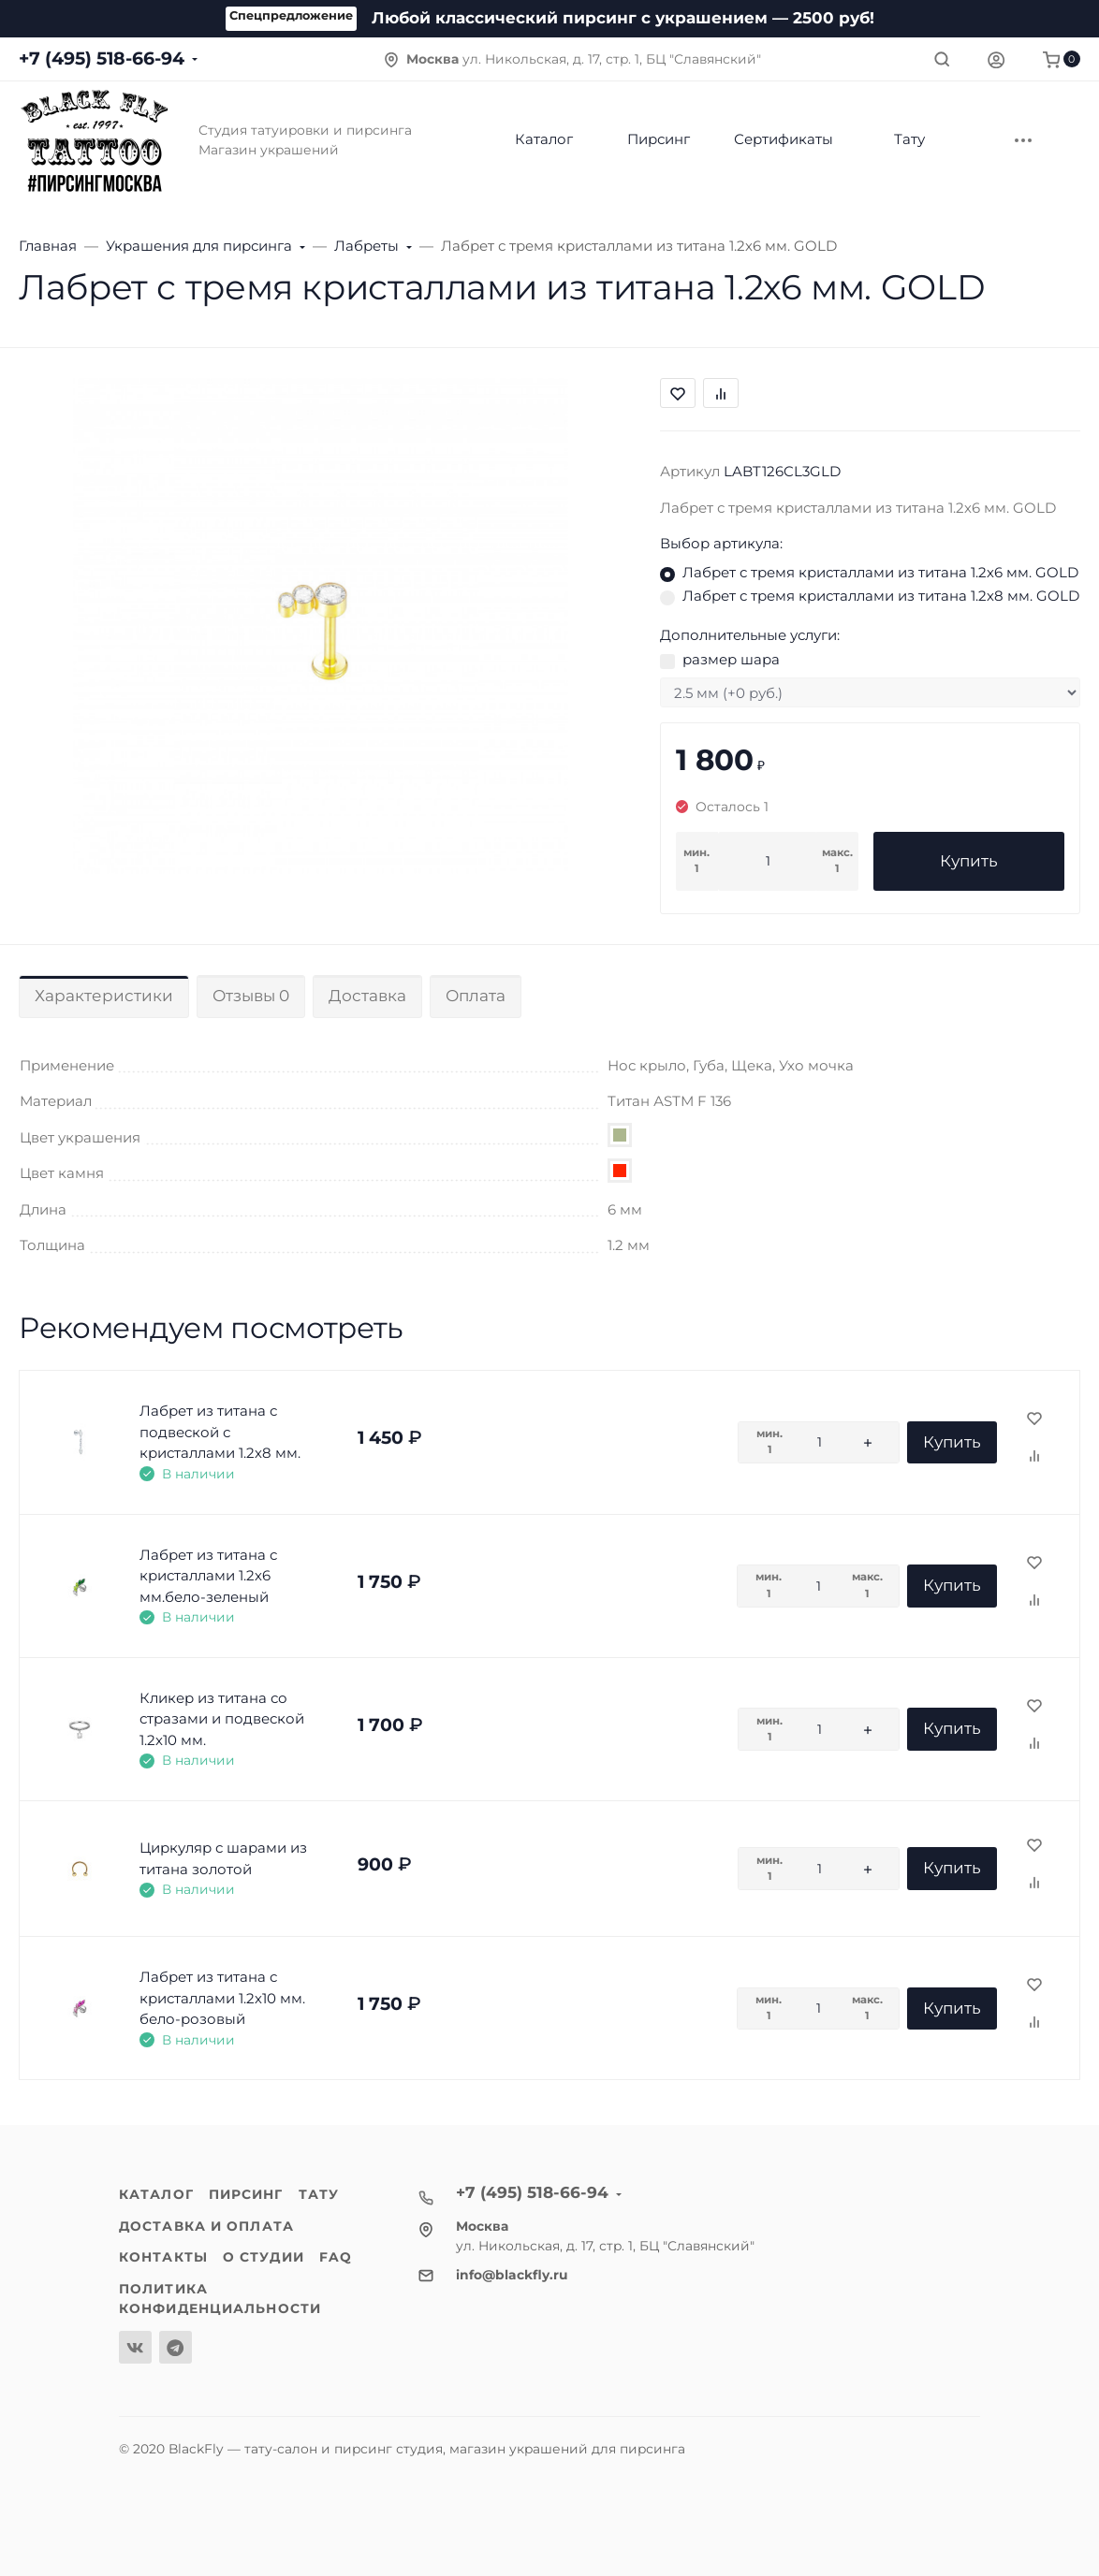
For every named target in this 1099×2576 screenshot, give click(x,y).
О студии (263, 2256)
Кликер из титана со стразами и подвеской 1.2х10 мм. (221, 1719)
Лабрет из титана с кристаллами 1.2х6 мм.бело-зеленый (208, 1576)
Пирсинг (246, 2194)
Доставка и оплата (206, 2226)
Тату (319, 2194)
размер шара (731, 659)
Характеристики (104, 995)
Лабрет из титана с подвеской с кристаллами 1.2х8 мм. (219, 1432)
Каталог (156, 2194)
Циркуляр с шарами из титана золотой (223, 1858)
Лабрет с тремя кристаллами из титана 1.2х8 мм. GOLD (880, 595)
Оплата (476, 995)
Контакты (163, 2256)
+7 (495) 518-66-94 (101, 58)
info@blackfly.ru (512, 2274)
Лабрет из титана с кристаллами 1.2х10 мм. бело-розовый (222, 1998)
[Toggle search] (941, 59)
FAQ (335, 2256)
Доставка (367, 995)
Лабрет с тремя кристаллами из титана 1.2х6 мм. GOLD (880, 572)
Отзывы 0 (250, 995)
